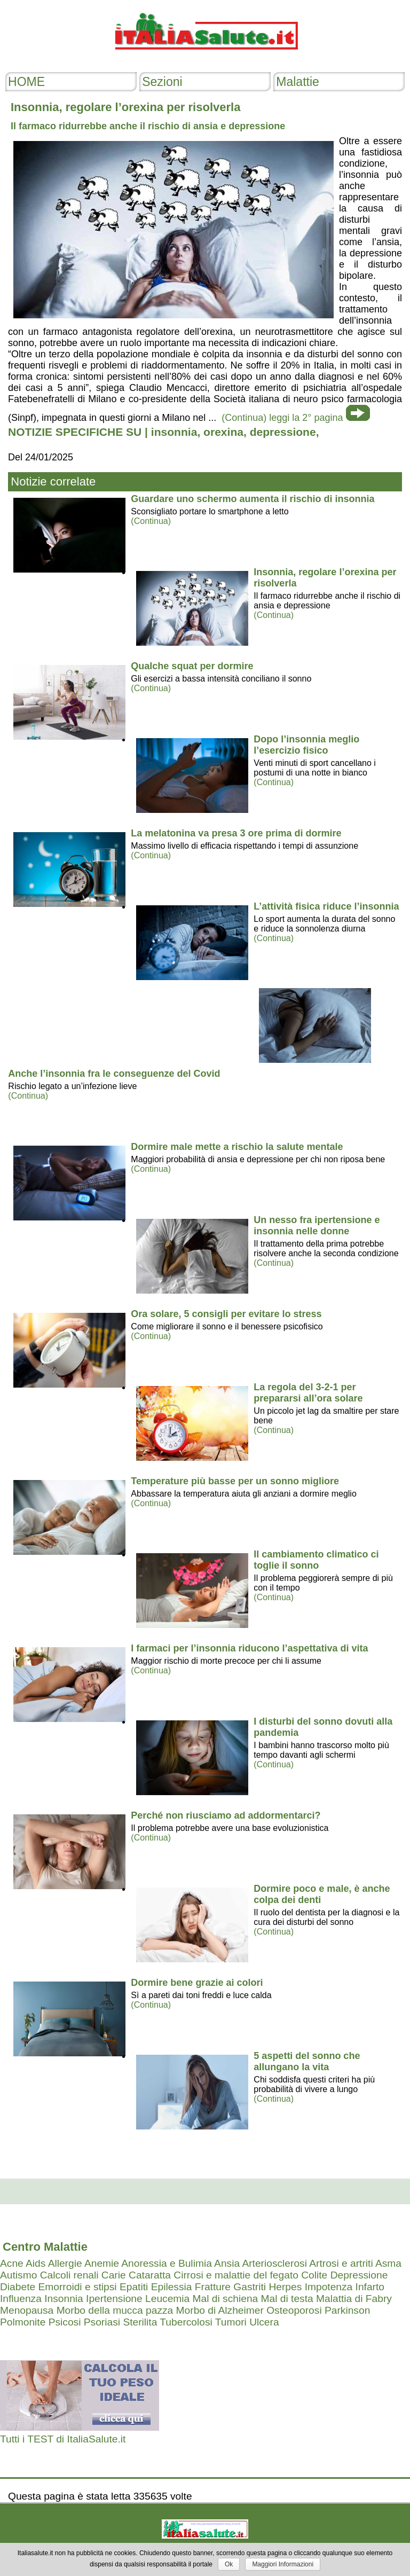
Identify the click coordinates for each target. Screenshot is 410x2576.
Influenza (21, 2298)
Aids (35, 2263)
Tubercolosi (186, 2322)
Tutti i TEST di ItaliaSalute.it (62, 2439)
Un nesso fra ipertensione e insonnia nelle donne (317, 1225)
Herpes (285, 2286)
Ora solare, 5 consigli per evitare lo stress (226, 1314)
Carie (113, 2275)
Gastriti (249, 2286)
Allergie (65, 2263)
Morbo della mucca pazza (115, 2310)
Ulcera (264, 2322)
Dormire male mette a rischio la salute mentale (237, 1146)
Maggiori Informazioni (282, 2564)
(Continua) (151, 521)
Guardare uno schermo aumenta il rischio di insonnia (252, 499)
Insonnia (63, 2298)
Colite (314, 2275)
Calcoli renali (69, 2275)
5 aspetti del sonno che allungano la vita (307, 2061)
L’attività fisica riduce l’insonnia (326, 906)
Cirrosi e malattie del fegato (236, 2275)
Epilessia (171, 2286)
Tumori (231, 2322)
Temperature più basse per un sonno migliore (235, 1481)
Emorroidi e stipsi (77, 2286)
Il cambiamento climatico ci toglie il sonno (316, 1560)
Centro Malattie (45, 2246)
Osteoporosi (293, 2310)
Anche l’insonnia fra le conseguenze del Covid (114, 1073)
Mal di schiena (225, 2298)
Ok (229, 2564)
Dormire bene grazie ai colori (197, 1982)
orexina (223, 432)
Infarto (370, 2286)
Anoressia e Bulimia (166, 2263)
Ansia (227, 2263)
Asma (388, 2263)
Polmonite (22, 2322)
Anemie (101, 2263)
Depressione (359, 2275)
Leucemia (167, 2298)
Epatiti (134, 2286)
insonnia (174, 432)
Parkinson (347, 2310)
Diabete (17, 2286)
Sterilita (140, 2322)
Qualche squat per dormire (192, 666)
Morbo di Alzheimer (220, 2310)
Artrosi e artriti (341, 2263)
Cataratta (150, 2275)
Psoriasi (102, 2322)
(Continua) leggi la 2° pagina (282, 417)
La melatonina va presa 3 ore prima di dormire (236, 833)
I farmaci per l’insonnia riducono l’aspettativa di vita (249, 1648)
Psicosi (65, 2322)
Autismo (18, 2275)
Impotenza (329, 2286)
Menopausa (26, 2310)
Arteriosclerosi (274, 2263)
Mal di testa (287, 2298)
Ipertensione (114, 2298)
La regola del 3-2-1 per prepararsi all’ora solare (308, 1393)
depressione (283, 432)
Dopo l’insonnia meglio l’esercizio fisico (306, 745)
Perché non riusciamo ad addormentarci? (225, 1815)
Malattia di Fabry (354, 2298)
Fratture (213, 2286)
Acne (11, 2263)
